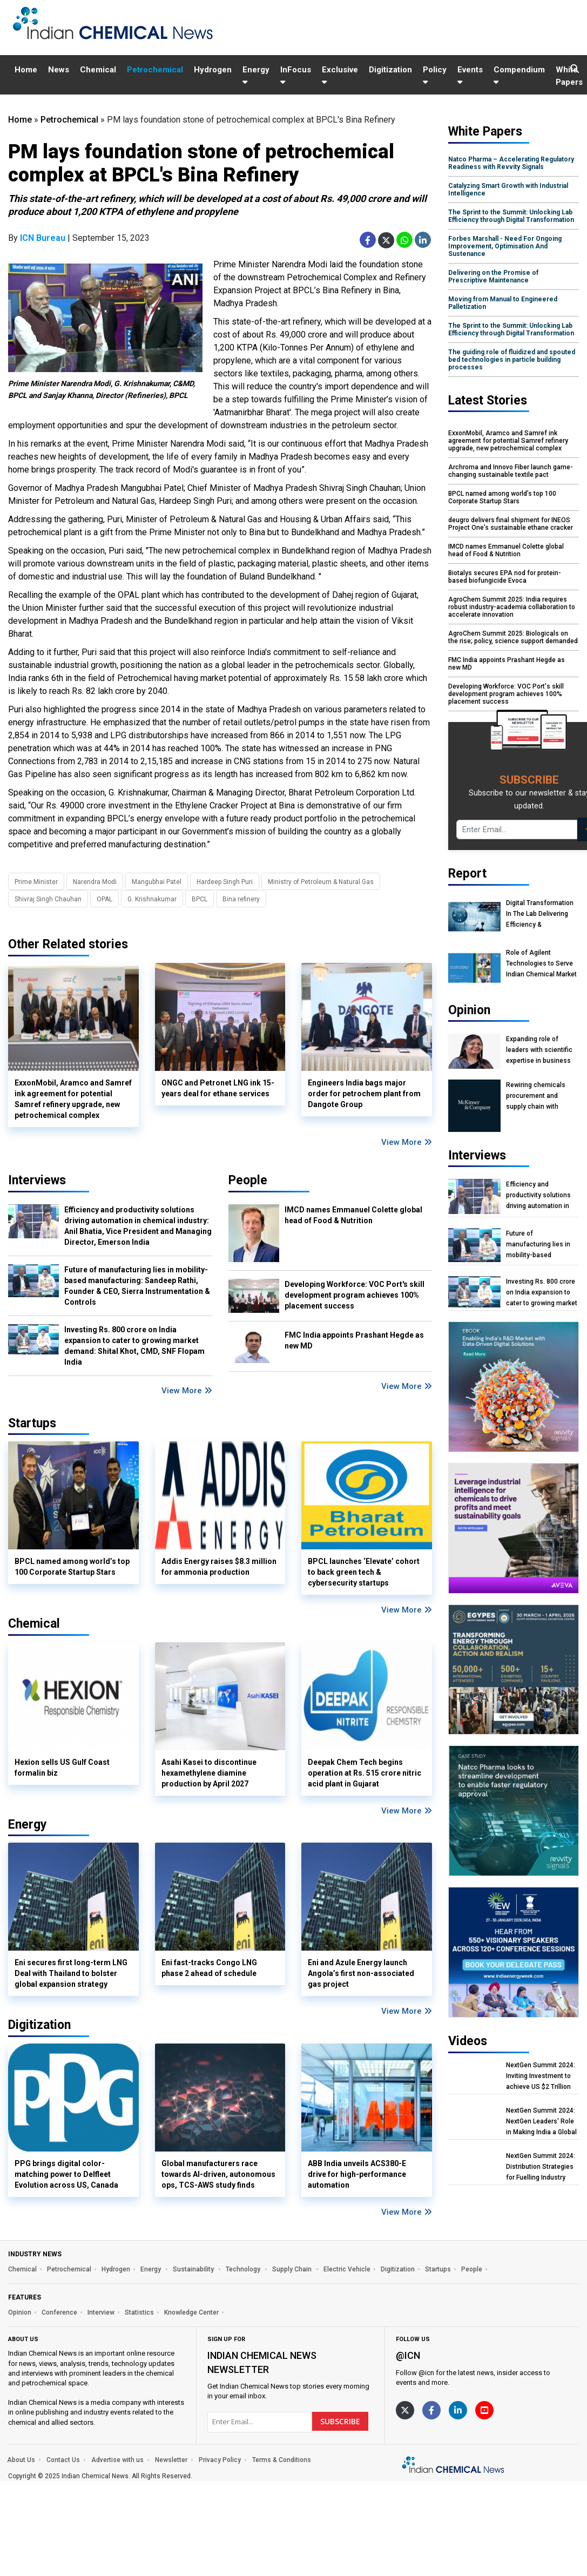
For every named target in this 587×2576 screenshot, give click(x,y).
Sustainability (194, 2269)
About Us (21, 2460)
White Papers (569, 76)
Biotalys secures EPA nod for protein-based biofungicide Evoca (504, 576)
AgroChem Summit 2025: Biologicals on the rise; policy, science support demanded (513, 637)
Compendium (519, 75)
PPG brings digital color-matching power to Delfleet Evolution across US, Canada (66, 2174)
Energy (255, 75)
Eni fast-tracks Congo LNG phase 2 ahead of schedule (209, 1968)
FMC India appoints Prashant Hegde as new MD (354, 1340)
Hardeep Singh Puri (225, 882)
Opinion (19, 2312)
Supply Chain (292, 2269)
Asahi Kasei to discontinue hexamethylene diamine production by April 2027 (209, 1773)
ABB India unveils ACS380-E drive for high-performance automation (357, 2174)
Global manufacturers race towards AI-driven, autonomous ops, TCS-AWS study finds (218, 2174)
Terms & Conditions (281, 2460)
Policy (435, 75)
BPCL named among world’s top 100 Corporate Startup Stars (72, 1566)
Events (470, 75)
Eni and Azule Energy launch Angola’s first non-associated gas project (361, 1973)
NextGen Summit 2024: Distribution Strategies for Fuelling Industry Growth (540, 2167)
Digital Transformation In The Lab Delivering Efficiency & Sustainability (539, 914)
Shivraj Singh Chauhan (48, 899)
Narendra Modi (95, 882)
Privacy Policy (220, 2460)
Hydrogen (213, 70)
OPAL (104, 899)
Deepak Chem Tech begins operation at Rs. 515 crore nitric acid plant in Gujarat (364, 1773)
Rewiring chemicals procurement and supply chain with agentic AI (535, 1096)
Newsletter (171, 2460)
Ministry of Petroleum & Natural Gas (321, 882)
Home (26, 70)
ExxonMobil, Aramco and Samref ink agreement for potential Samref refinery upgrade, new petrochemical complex (73, 1099)
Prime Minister (36, 882)
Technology (244, 2269)
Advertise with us (117, 2460)
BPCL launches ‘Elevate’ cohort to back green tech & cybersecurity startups (364, 1572)
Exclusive (340, 75)
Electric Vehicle (346, 2269)
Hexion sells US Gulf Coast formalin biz (62, 1767)
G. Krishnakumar (152, 899)
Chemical (98, 70)
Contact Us (63, 2460)
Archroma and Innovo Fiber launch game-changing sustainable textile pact (510, 470)
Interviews (37, 1180)
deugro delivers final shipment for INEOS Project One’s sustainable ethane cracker (510, 523)
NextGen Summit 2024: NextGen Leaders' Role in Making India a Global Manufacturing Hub (541, 2121)
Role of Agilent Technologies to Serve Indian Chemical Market (541, 963)
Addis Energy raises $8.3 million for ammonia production (218, 1566)
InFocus (295, 75)
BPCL (199, 899)
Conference (59, 2312)
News (58, 70)
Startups (438, 2269)
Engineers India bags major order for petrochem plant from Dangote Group (364, 1093)
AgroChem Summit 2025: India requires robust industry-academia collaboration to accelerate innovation (511, 607)
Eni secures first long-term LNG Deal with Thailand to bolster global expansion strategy (71, 1973)
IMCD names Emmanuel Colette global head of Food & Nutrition (353, 1215)
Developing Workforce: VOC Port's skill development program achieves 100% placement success (354, 1295)
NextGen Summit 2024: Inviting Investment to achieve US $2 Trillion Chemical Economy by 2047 (540, 2076)
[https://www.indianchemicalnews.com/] (454, 2466)
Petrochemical (155, 70)
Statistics (139, 2312)
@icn (408, 2355)
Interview (100, 2312)
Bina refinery (241, 899)
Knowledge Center (191, 2312)
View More (406, 1142)
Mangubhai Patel (156, 882)
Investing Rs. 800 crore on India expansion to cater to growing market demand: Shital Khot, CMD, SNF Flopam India (134, 1345)
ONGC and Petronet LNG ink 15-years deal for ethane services (217, 1088)
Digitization (390, 70)
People (247, 1180)
